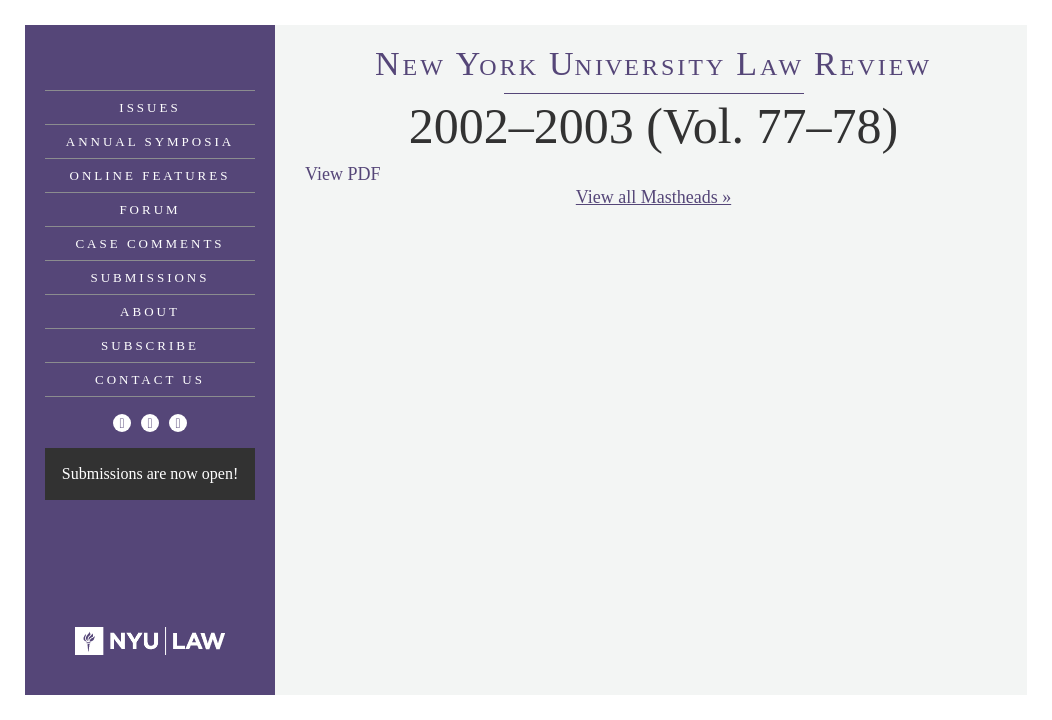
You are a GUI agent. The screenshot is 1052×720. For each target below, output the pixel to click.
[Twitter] (122, 423)
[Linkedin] (178, 423)
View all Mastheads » (653, 197)
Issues (149, 107)
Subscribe (150, 345)
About (150, 311)
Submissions (150, 277)
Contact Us (150, 379)
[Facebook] (150, 423)
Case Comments (149, 243)
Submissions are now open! (150, 473)
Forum (149, 209)
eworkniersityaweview (653, 67)
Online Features (150, 175)
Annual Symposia (150, 141)
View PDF (342, 174)
